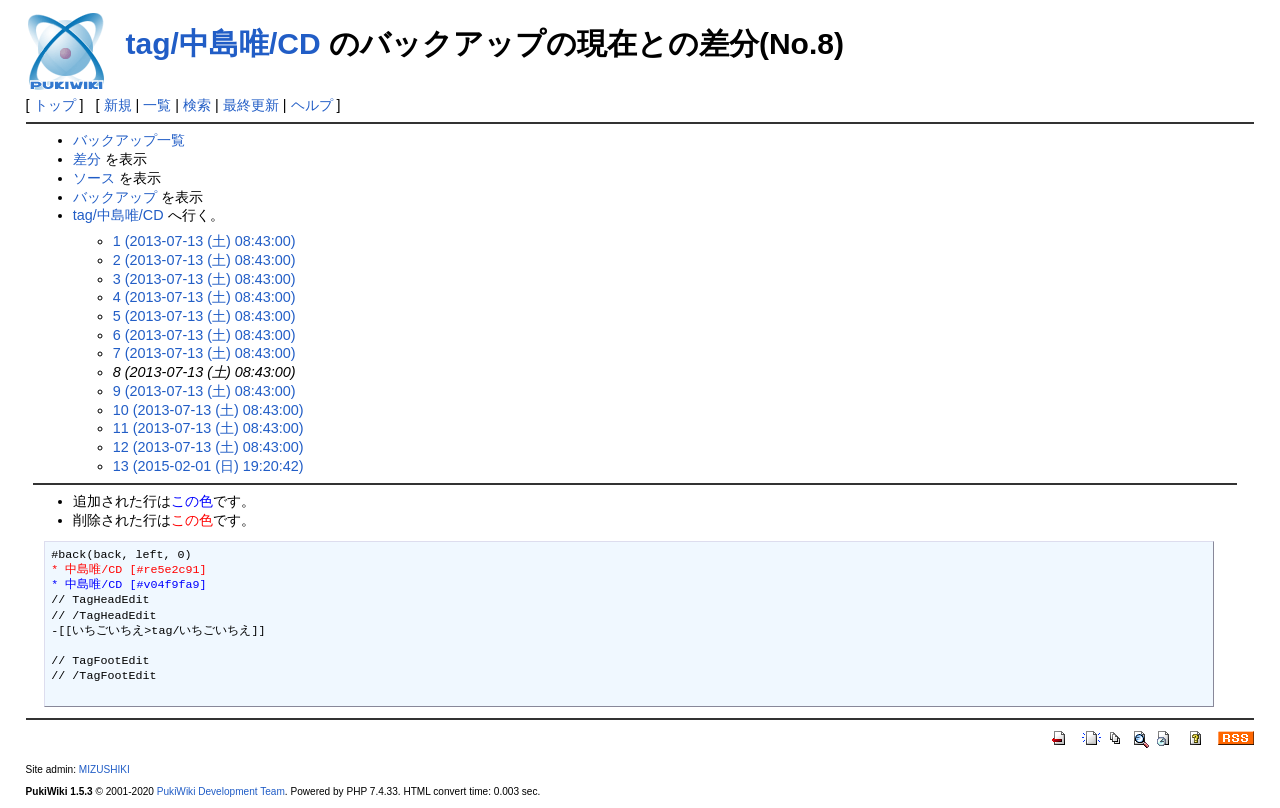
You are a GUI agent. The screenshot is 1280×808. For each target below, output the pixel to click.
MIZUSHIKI (104, 769)
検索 (197, 105)
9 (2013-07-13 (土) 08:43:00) (204, 391)
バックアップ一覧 (129, 140)
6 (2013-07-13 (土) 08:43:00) (204, 335)
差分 (87, 159)
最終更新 (251, 105)
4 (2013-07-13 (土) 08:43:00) (204, 297)
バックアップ (115, 197)
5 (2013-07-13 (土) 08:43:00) (204, 316)
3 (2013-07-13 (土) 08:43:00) (204, 279)
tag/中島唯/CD (223, 43)
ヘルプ (312, 105)
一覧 (157, 105)
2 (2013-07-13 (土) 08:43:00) (204, 260)
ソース (94, 178)
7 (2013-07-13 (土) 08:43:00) (204, 353)
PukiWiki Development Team (221, 791)
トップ (55, 105)
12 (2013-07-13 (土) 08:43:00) (208, 447)
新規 (118, 105)
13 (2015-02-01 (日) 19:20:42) (208, 466)
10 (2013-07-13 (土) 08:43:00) (208, 410)
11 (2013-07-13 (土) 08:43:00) (208, 428)
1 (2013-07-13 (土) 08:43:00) (204, 241)
